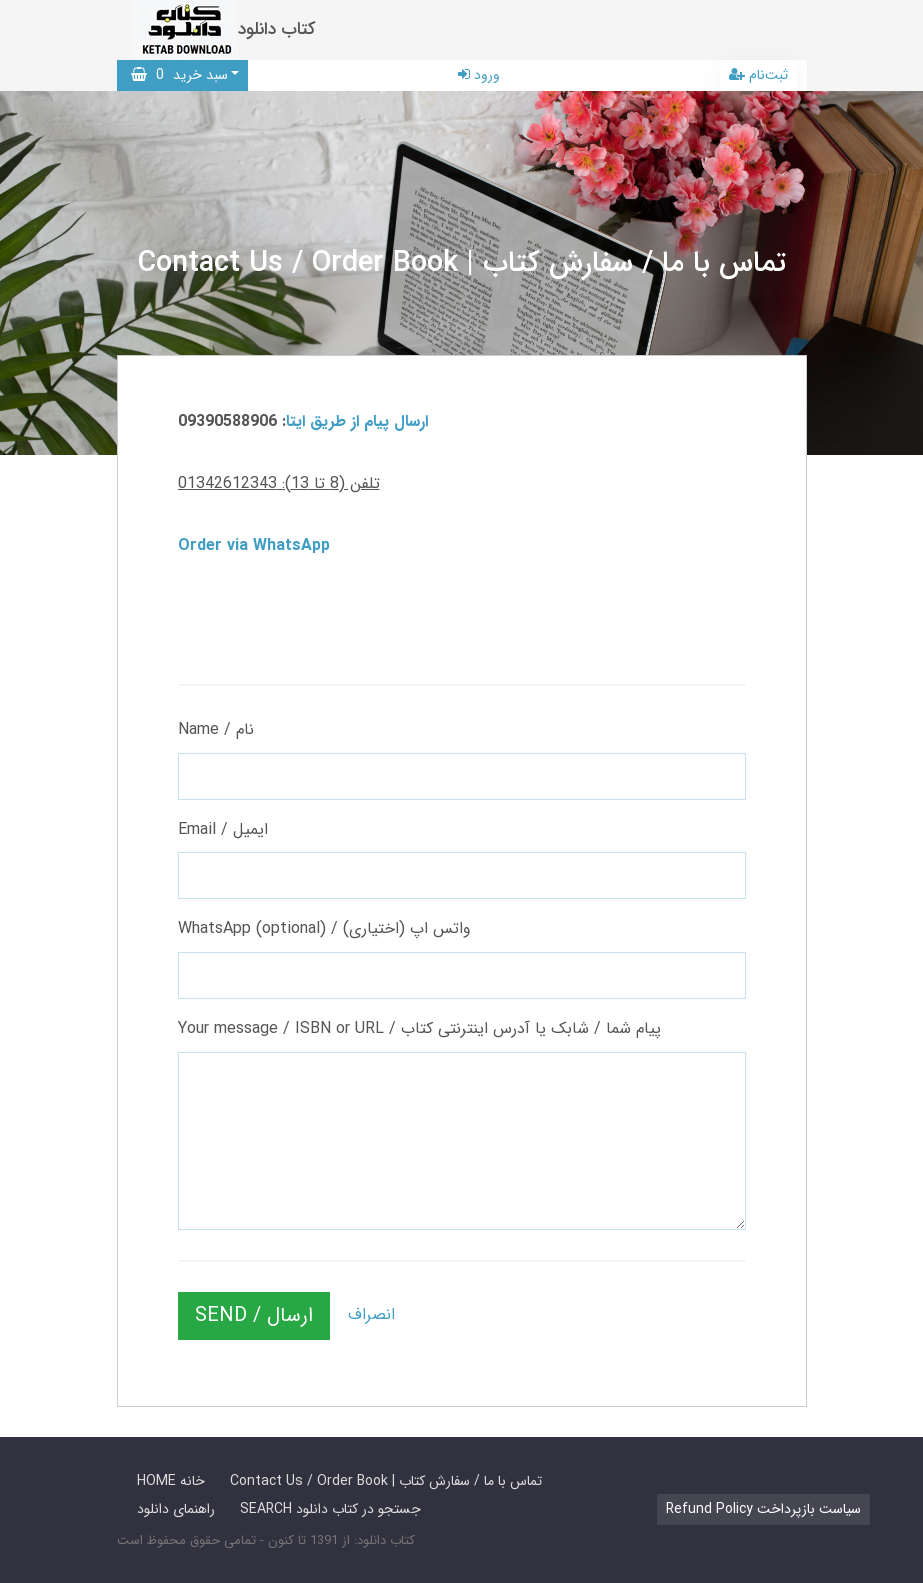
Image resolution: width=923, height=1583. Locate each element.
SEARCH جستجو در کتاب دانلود (330, 1509)
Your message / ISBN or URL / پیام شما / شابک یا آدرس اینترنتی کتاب (419, 1028)
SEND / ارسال (254, 1315)
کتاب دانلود (277, 29)
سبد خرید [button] (179, 75)
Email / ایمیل (223, 829)
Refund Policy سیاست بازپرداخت (763, 1509)
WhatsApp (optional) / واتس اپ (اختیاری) (324, 928)
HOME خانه (171, 1481)
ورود (479, 75)
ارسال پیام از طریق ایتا (357, 421)
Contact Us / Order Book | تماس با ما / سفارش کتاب (386, 1481)
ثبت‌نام (758, 75)
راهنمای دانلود (176, 1509)
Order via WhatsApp (254, 545)
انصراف (371, 1314)
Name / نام (216, 729)
